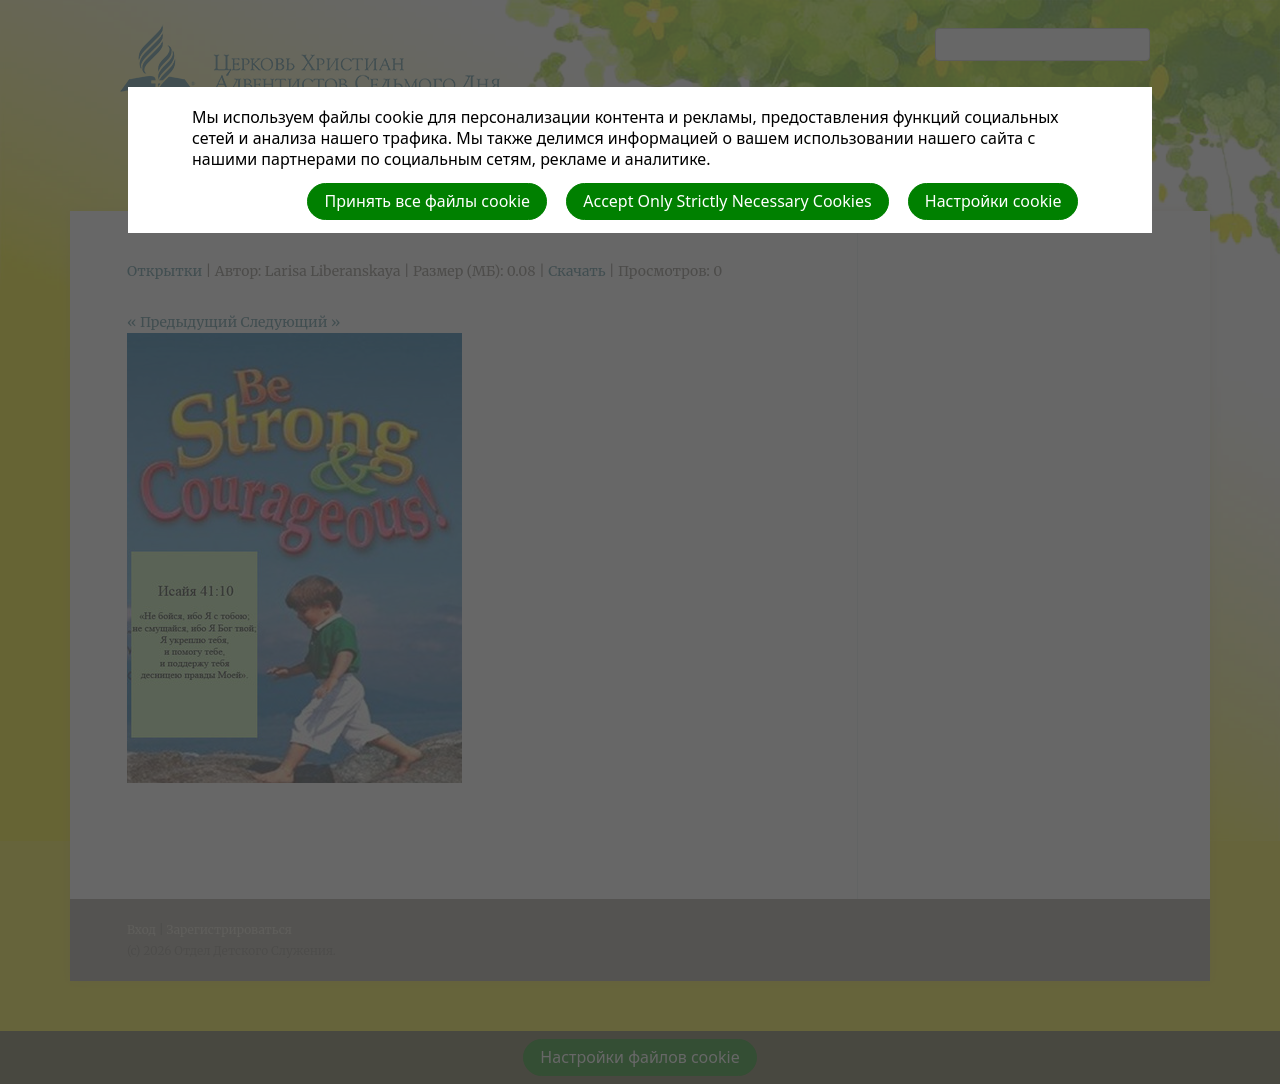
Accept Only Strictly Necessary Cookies (727, 201)
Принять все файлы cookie (427, 201)
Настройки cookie (993, 201)
